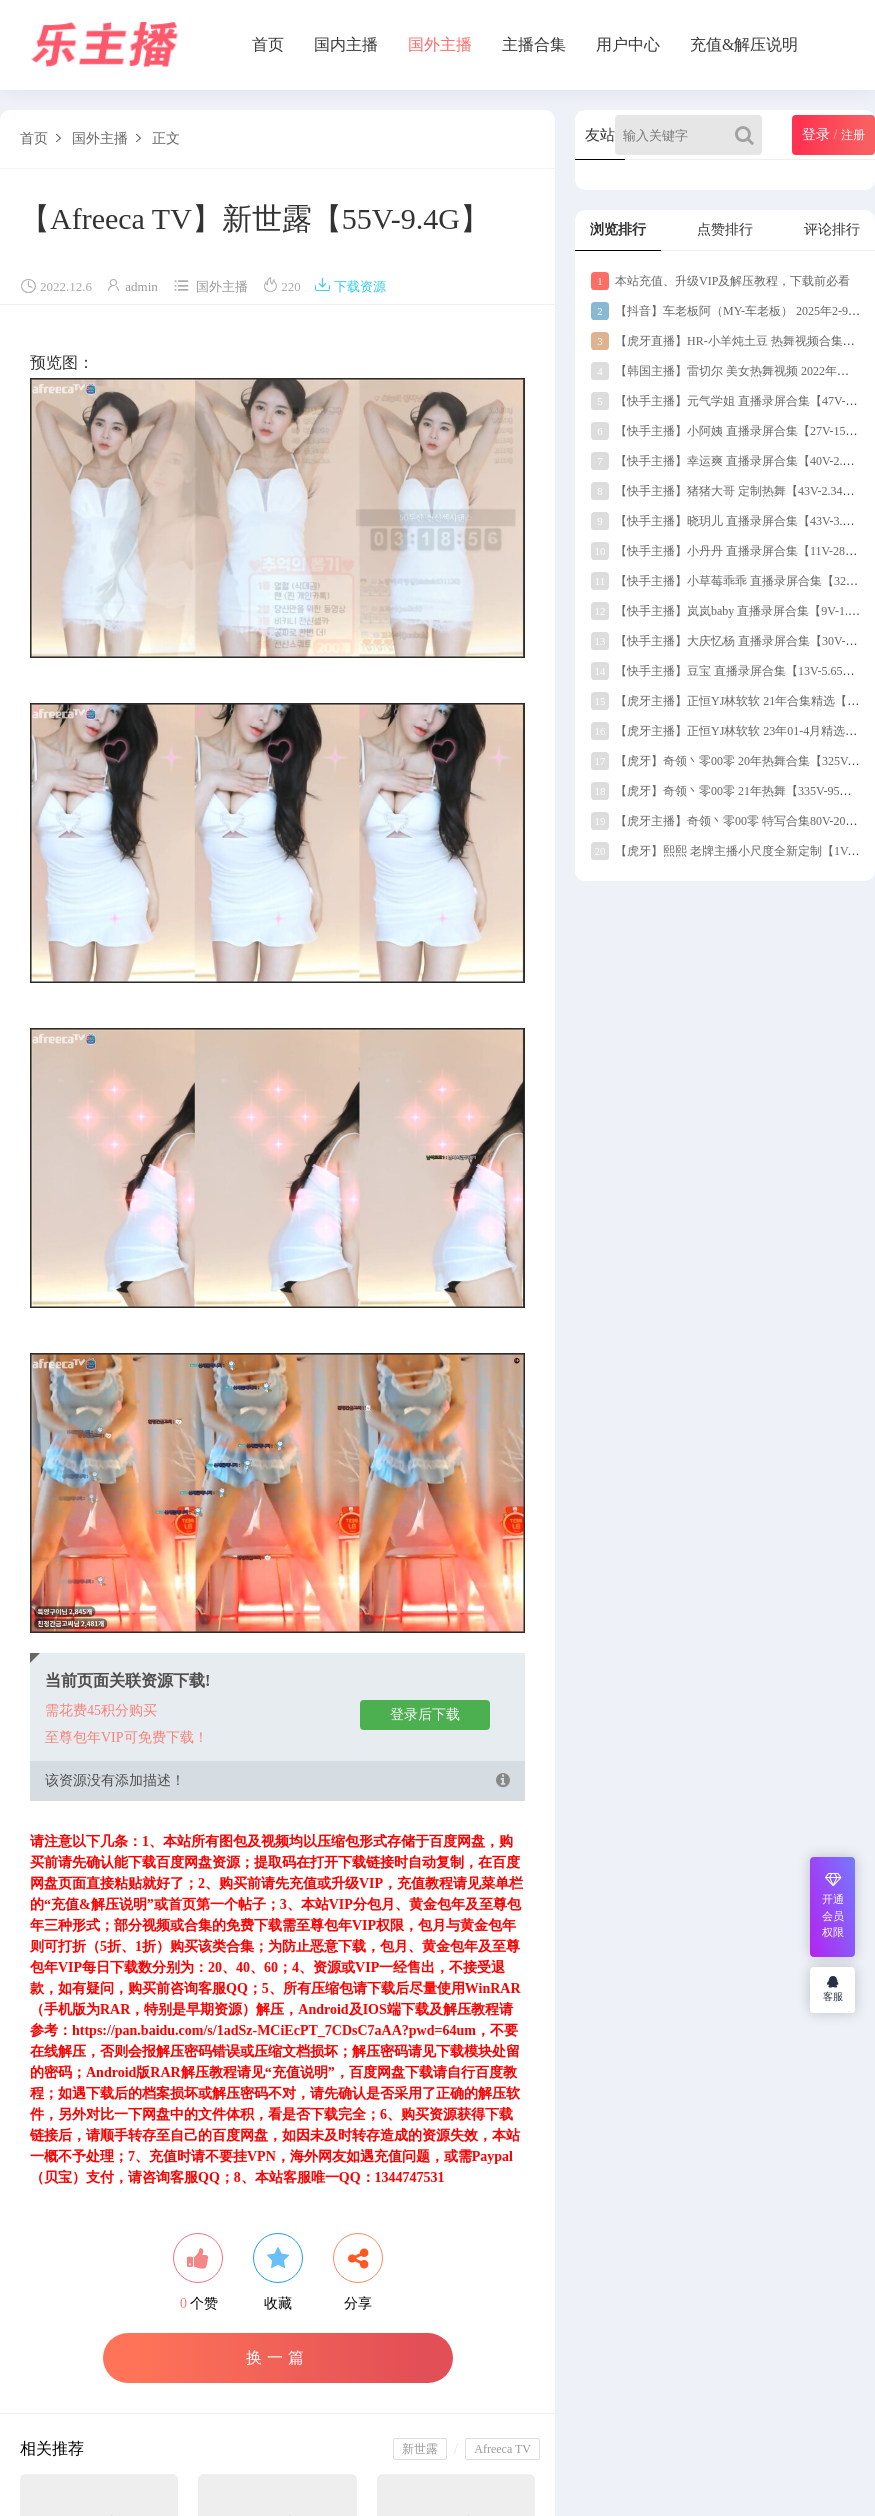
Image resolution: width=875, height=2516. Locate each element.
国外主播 (440, 44)
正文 (166, 138)
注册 (853, 135)
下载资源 (350, 286)
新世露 (420, 2449)
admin (141, 286)
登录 (816, 134)
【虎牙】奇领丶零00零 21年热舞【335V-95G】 (725, 791)
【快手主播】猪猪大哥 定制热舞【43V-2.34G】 (727, 491)
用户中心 (628, 44)
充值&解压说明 (744, 44)
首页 (268, 44)
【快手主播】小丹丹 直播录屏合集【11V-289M (726, 551)
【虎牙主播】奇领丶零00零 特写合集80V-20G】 (728, 821)
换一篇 (277, 2357)
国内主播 (346, 44)
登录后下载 (425, 1714)
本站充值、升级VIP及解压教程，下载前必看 (720, 281)
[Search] (748, 135)
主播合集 (534, 44)
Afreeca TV (502, 2449)
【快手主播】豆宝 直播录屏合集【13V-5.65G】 (727, 671)
